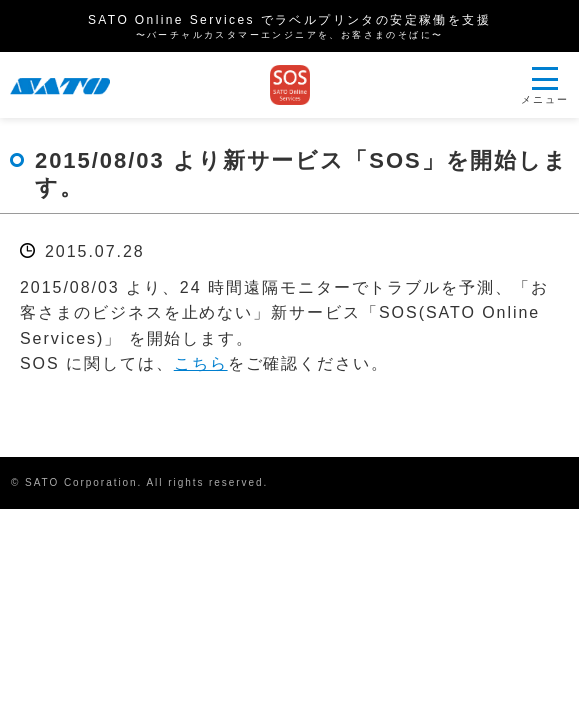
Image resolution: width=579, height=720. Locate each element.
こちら (201, 363)
